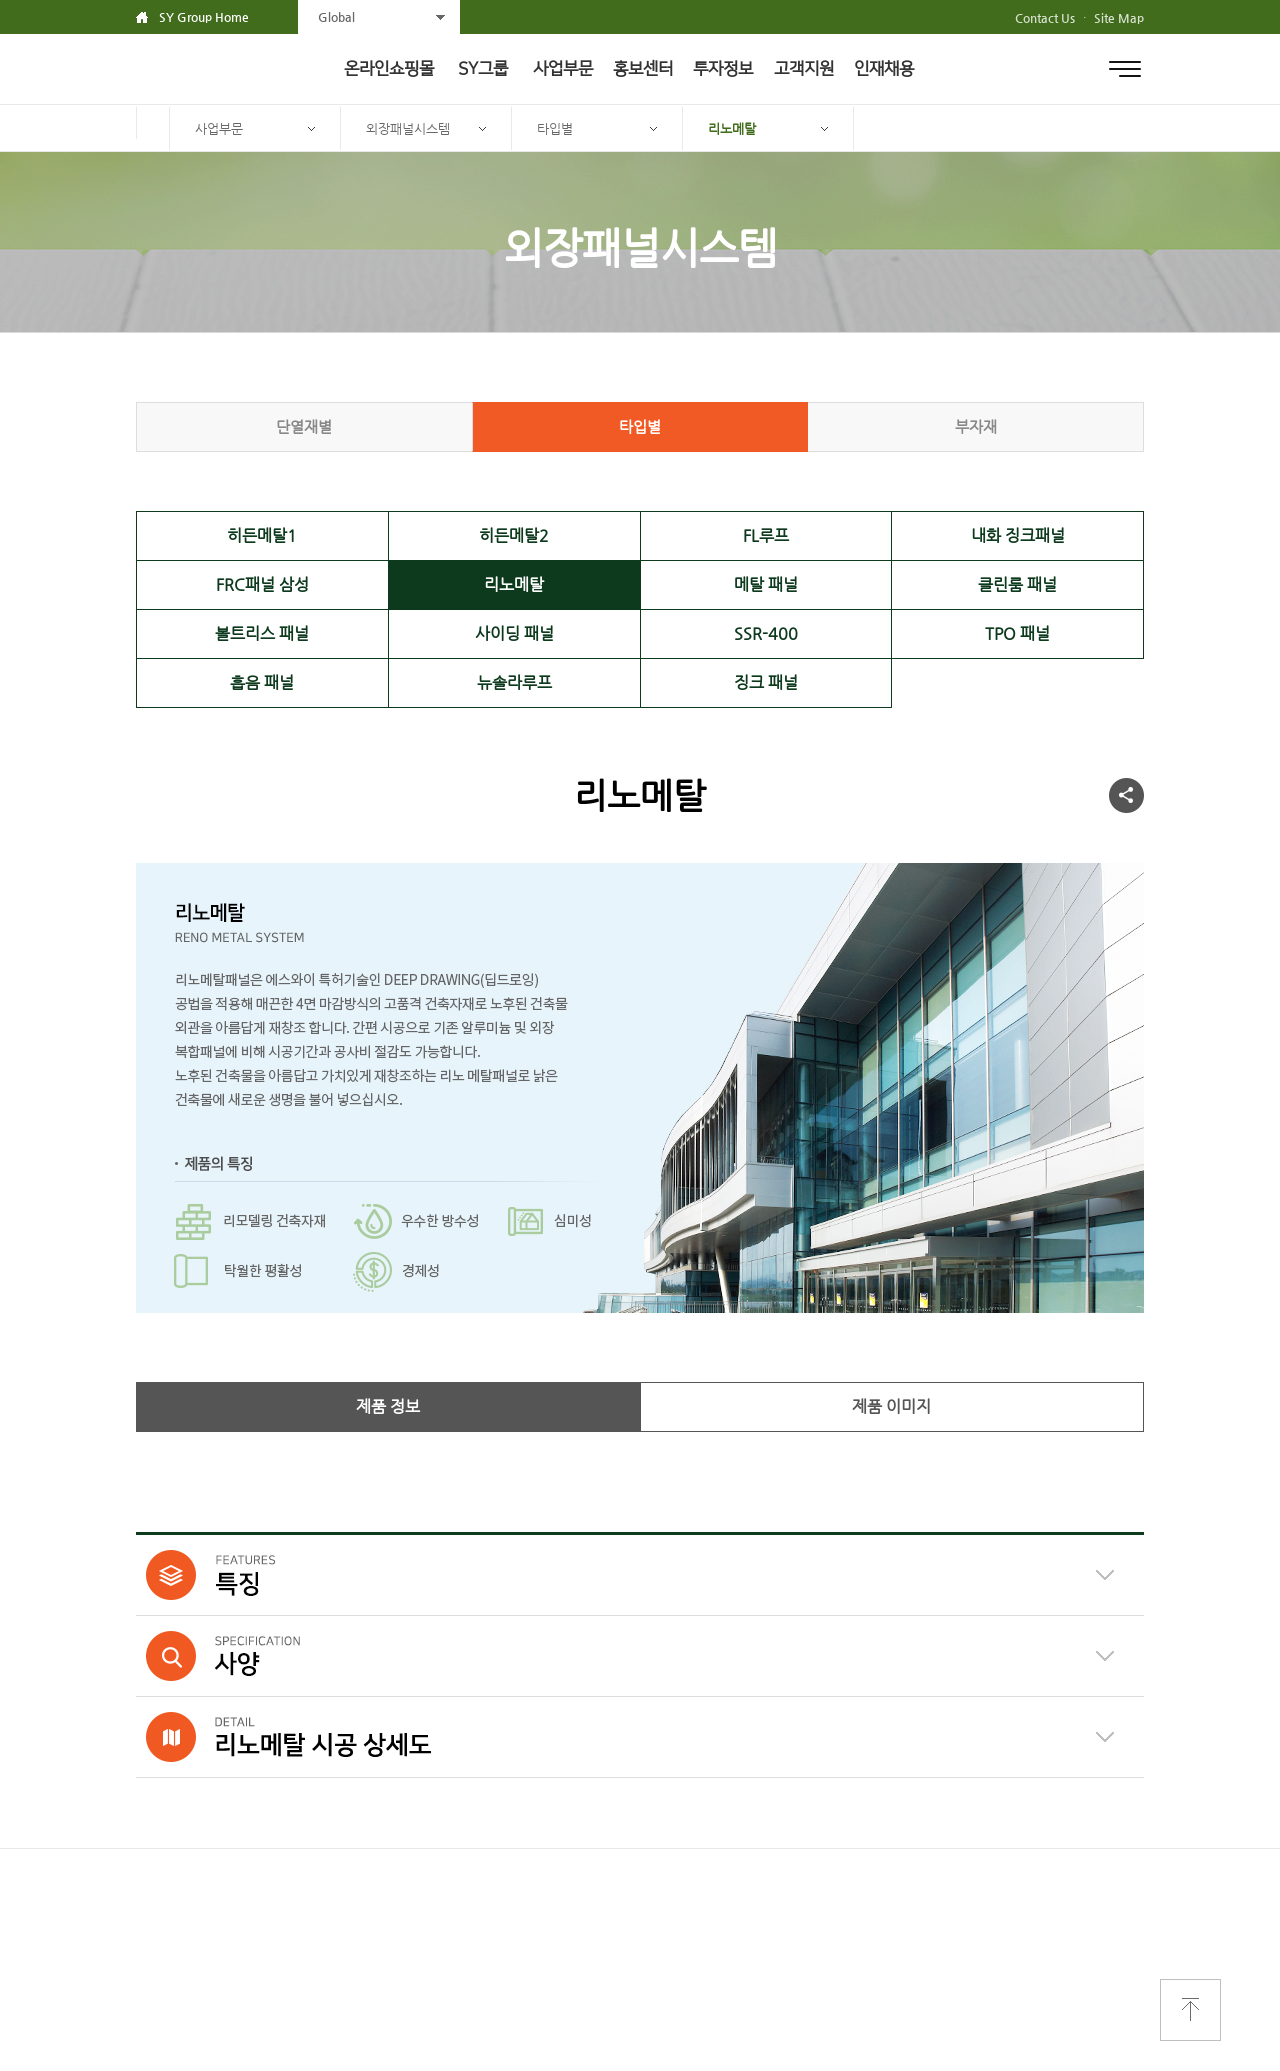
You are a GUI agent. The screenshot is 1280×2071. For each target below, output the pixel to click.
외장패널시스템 (408, 128)
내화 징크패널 (1018, 535)
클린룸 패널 (1017, 584)
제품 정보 (388, 1406)
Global (336, 17)
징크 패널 (766, 682)
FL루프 (766, 535)
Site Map (1119, 18)
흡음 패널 (262, 682)
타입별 (555, 128)
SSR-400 (766, 633)
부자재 (976, 426)
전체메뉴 (1125, 69)
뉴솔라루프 (514, 682)
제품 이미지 (891, 1406)
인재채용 (884, 69)
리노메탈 (732, 128)
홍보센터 (643, 69)
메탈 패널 (766, 584)
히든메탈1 (262, 535)
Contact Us (1045, 18)
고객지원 (804, 69)
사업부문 (563, 69)
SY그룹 (483, 69)
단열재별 (304, 426)
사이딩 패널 (514, 633)
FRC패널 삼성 (262, 584)
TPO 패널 (1017, 633)
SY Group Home (204, 17)
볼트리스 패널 (262, 633)
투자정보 (723, 69)
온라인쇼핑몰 (389, 69)
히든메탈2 (514, 535)
